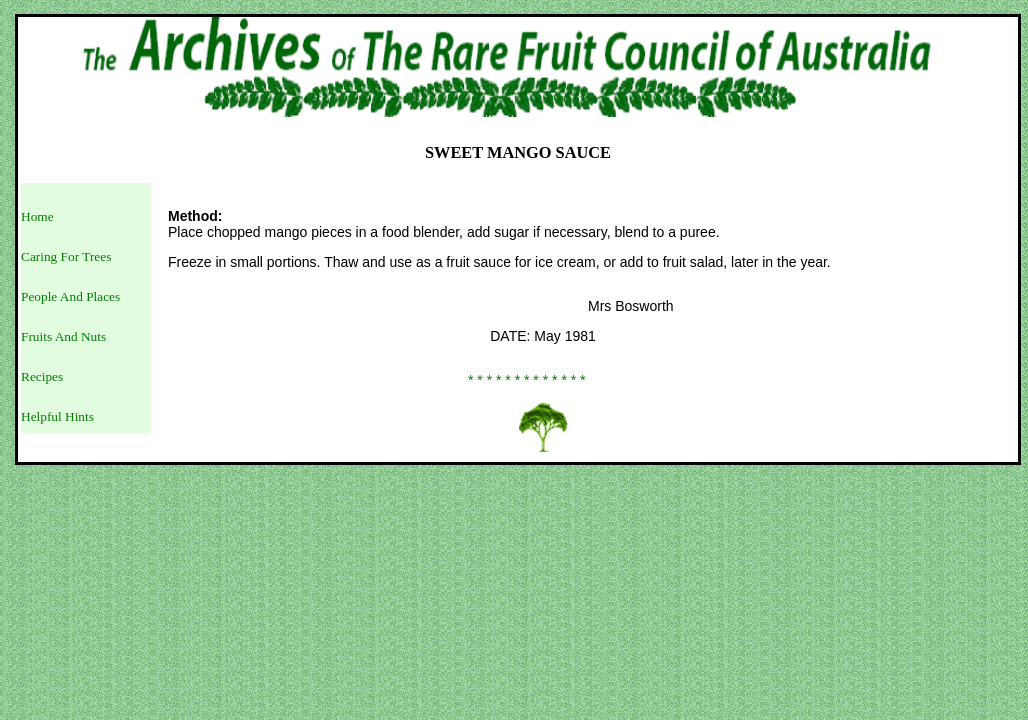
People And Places (70, 296)
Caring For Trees (66, 256)
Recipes (42, 376)
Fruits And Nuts (63, 336)
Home (37, 216)
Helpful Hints (57, 416)
